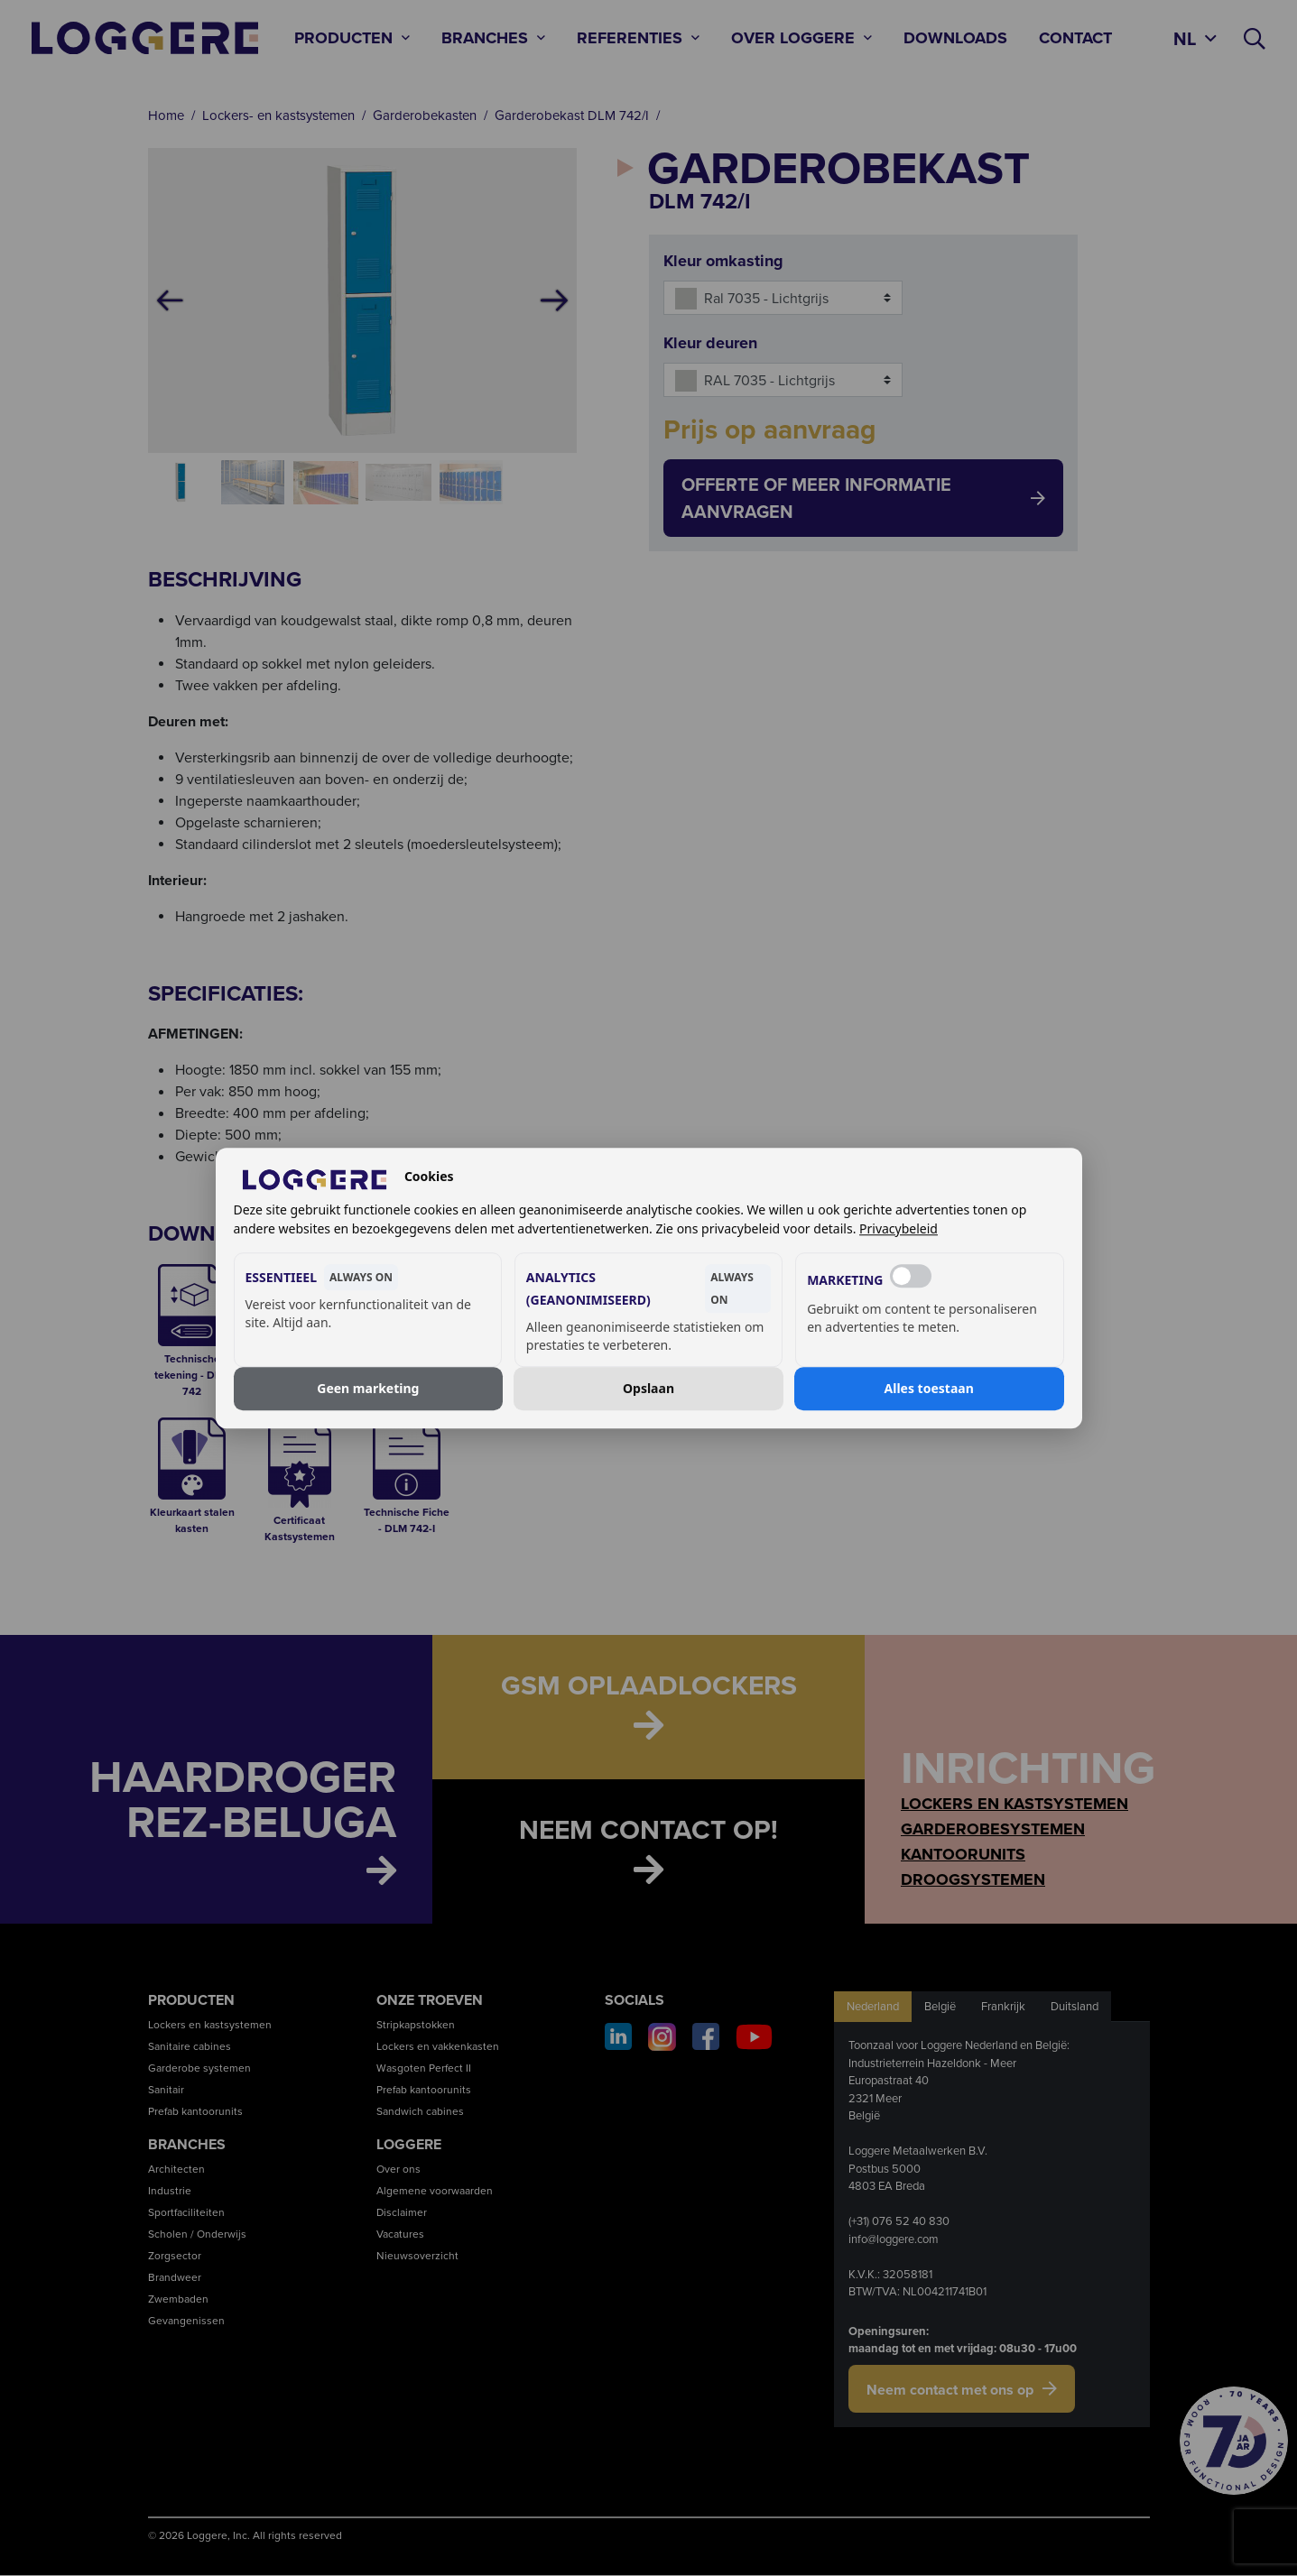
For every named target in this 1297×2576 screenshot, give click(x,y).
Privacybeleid (898, 1228)
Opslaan (648, 1388)
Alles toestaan (929, 1388)
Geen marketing (368, 1388)
